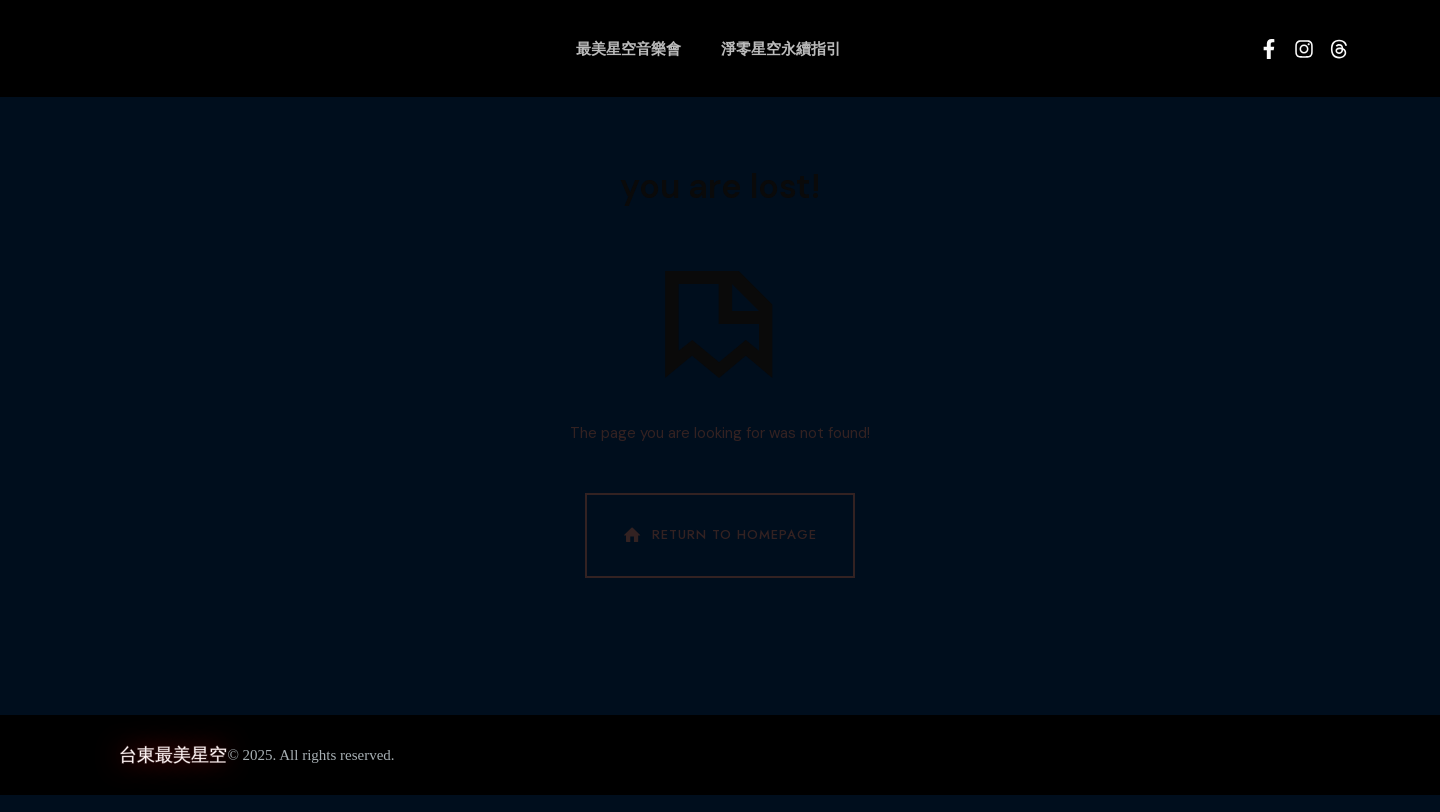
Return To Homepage (718, 553)
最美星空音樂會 (628, 49)
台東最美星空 (173, 771)
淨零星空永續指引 (781, 49)
